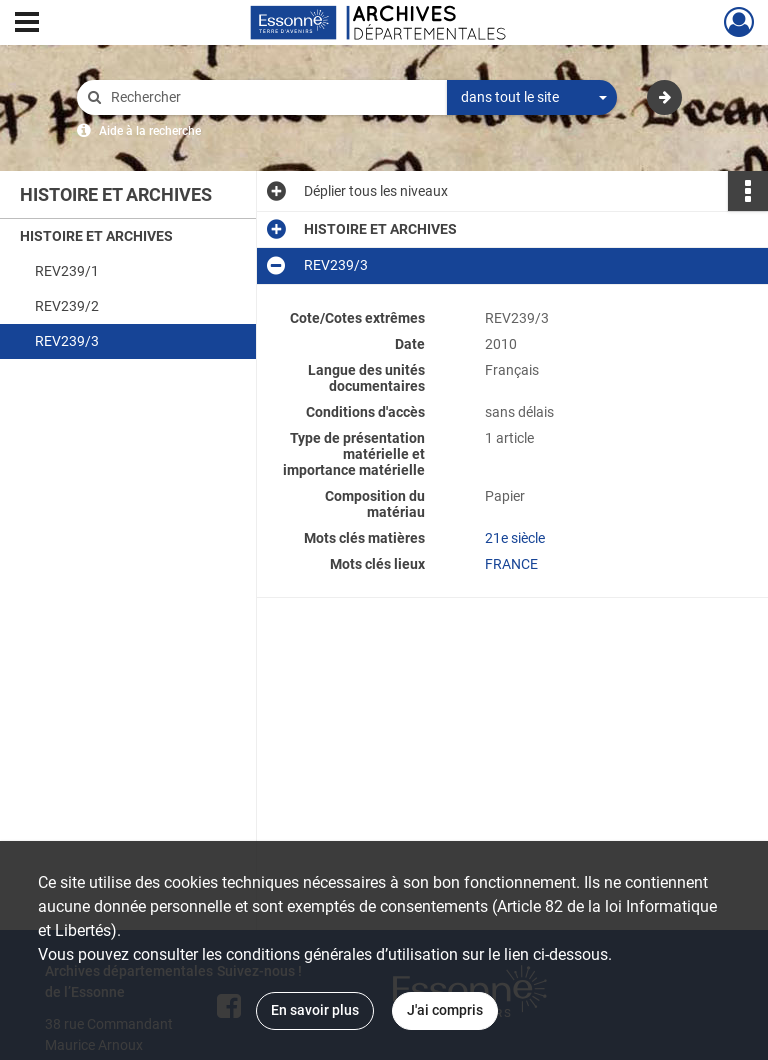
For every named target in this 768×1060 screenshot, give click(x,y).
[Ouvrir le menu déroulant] (27, 24)
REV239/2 (67, 306)
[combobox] (532, 98)
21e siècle (515, 538)
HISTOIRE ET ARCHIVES (96, 236)
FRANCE (511, 564)
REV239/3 (67, 341)
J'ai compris (445, 1010)
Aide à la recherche (150, 131)
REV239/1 (67, 271)
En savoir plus (315, 1010)
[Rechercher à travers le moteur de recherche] (272, 97)
